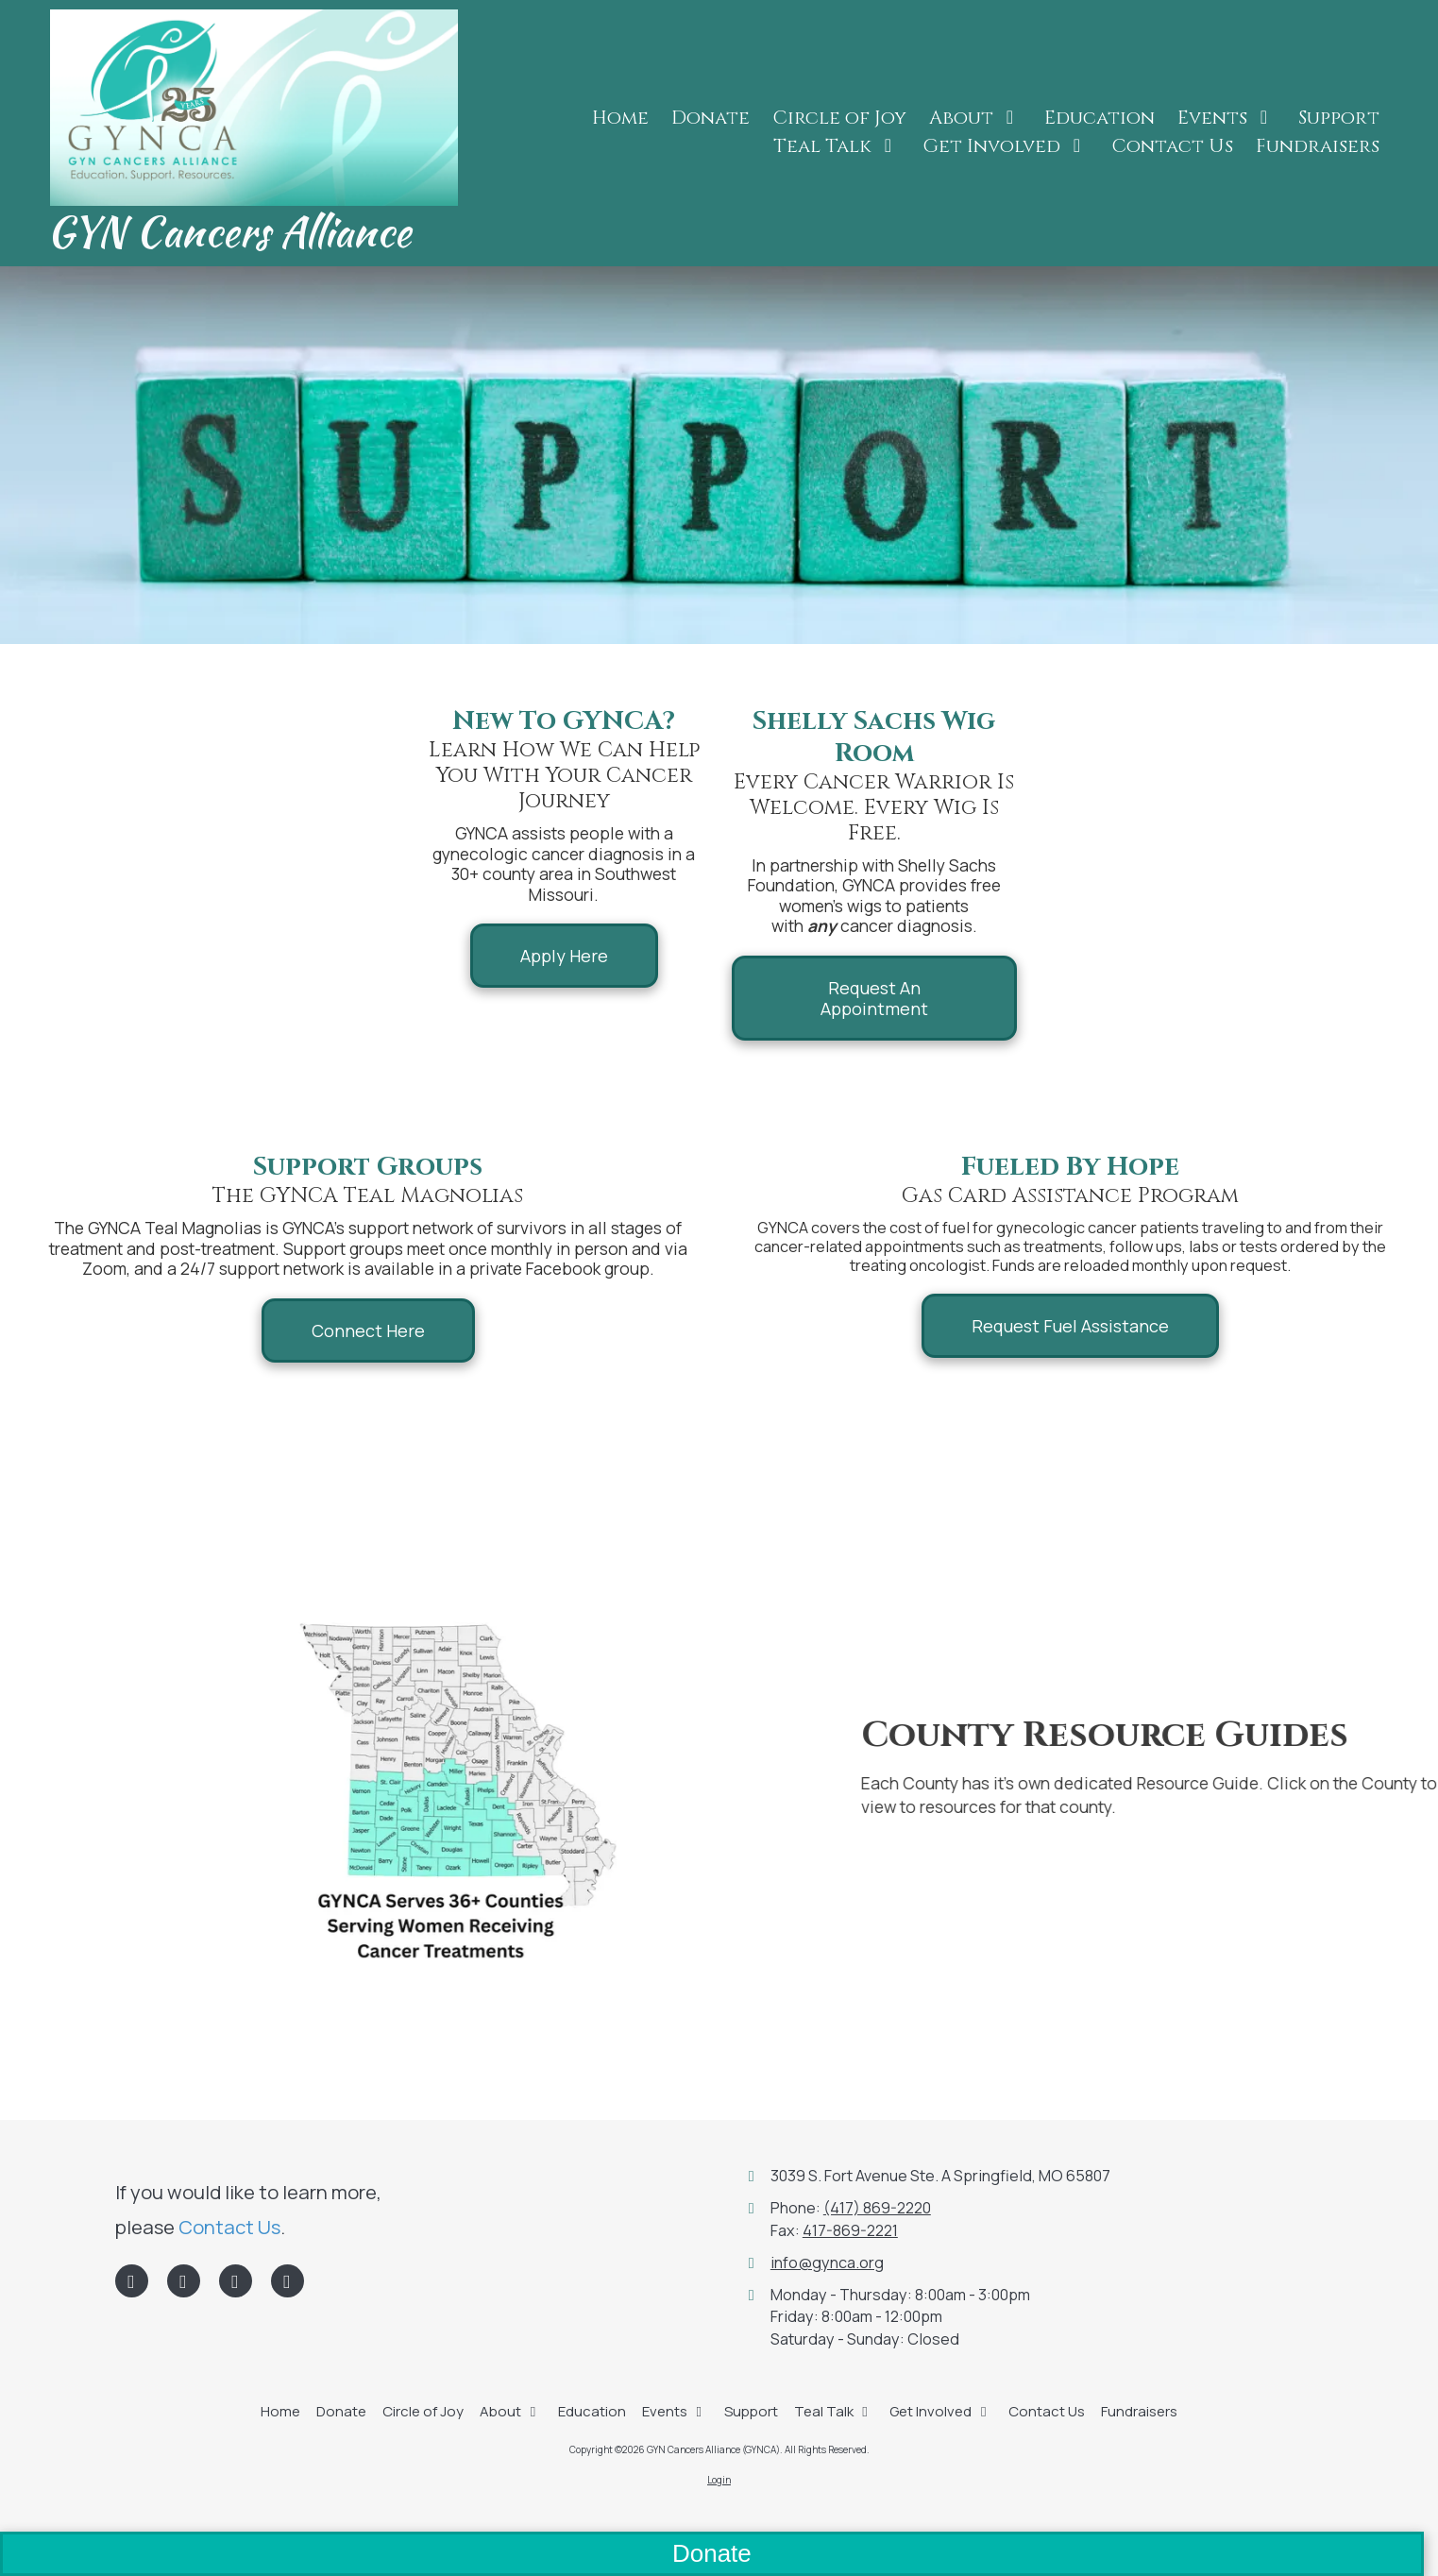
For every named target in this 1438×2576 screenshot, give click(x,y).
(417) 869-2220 (877, 2207)
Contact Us (229, 2226)
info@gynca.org (827, 2262)
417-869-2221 (850, 2230)
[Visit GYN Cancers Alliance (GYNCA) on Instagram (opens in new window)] (287, 2280)
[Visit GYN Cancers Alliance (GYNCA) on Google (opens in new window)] (235, 2280)
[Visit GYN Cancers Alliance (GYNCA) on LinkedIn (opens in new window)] (183, 2280)
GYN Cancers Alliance (229, 231)
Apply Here (564, 955)
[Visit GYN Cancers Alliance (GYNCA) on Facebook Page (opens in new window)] (131, 2280)
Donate (712, 2553)
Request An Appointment (874, 998)
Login (719, 2479)
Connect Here (368, 1330)
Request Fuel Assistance (1070, 1325)
